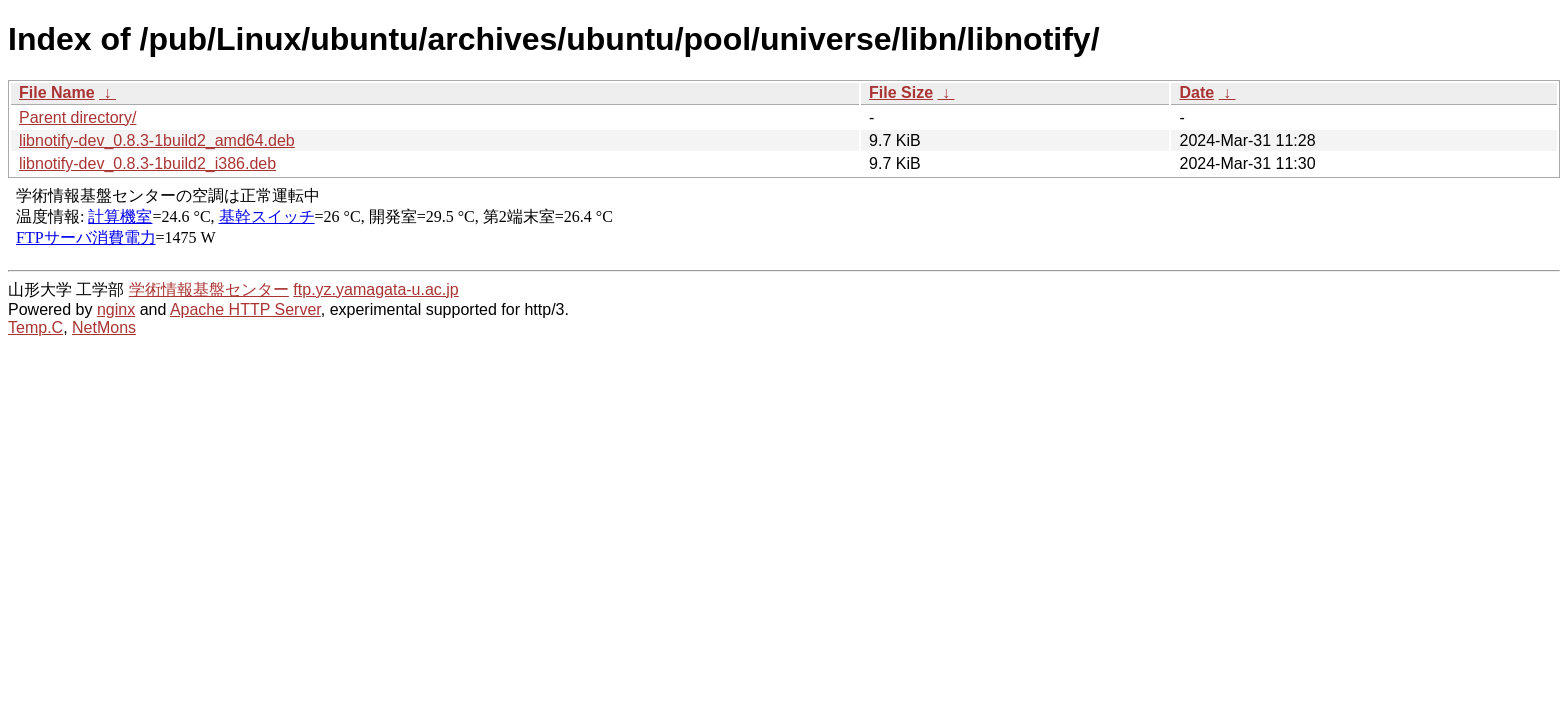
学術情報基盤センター (209, 289)
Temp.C (35, 327)
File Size (901, 92)
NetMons (104, 327)
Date (1196, 92)
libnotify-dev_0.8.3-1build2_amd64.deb (157, 140)
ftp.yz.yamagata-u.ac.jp (375, 289)
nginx (116, 309)
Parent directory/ (77, 117)
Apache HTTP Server (245, 309)
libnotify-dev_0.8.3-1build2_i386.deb (147, 163)
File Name (57, 92)
